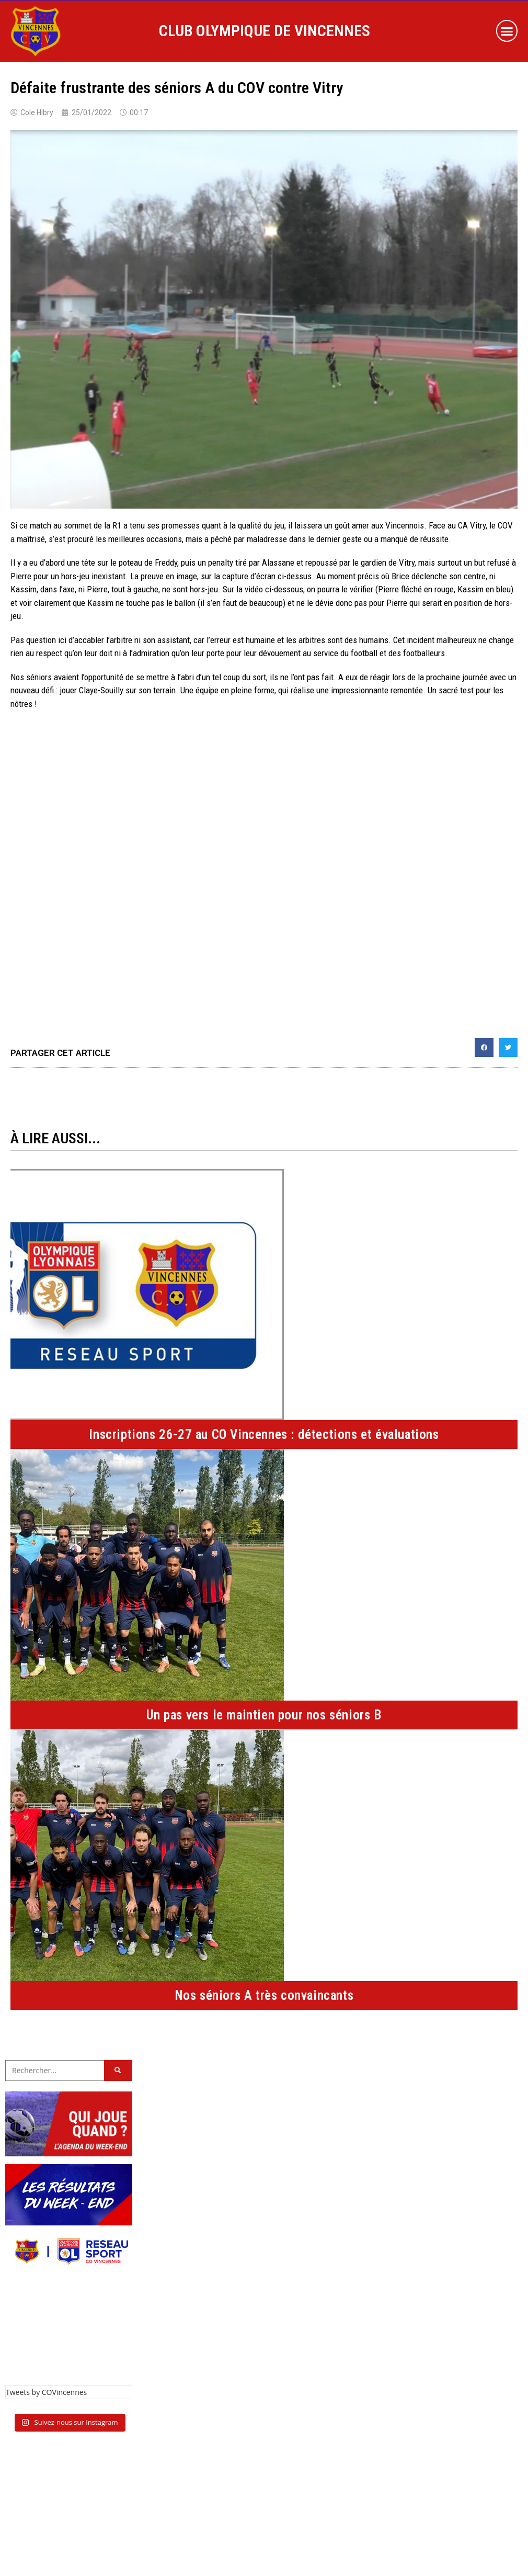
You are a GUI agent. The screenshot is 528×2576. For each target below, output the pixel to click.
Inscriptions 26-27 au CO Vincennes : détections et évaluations (264, 1434)
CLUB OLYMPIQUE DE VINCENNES (264, 30)
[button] (507, 31)
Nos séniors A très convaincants (264, 1995)
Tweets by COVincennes (46, 2392)
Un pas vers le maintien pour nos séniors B (263, 1715)
